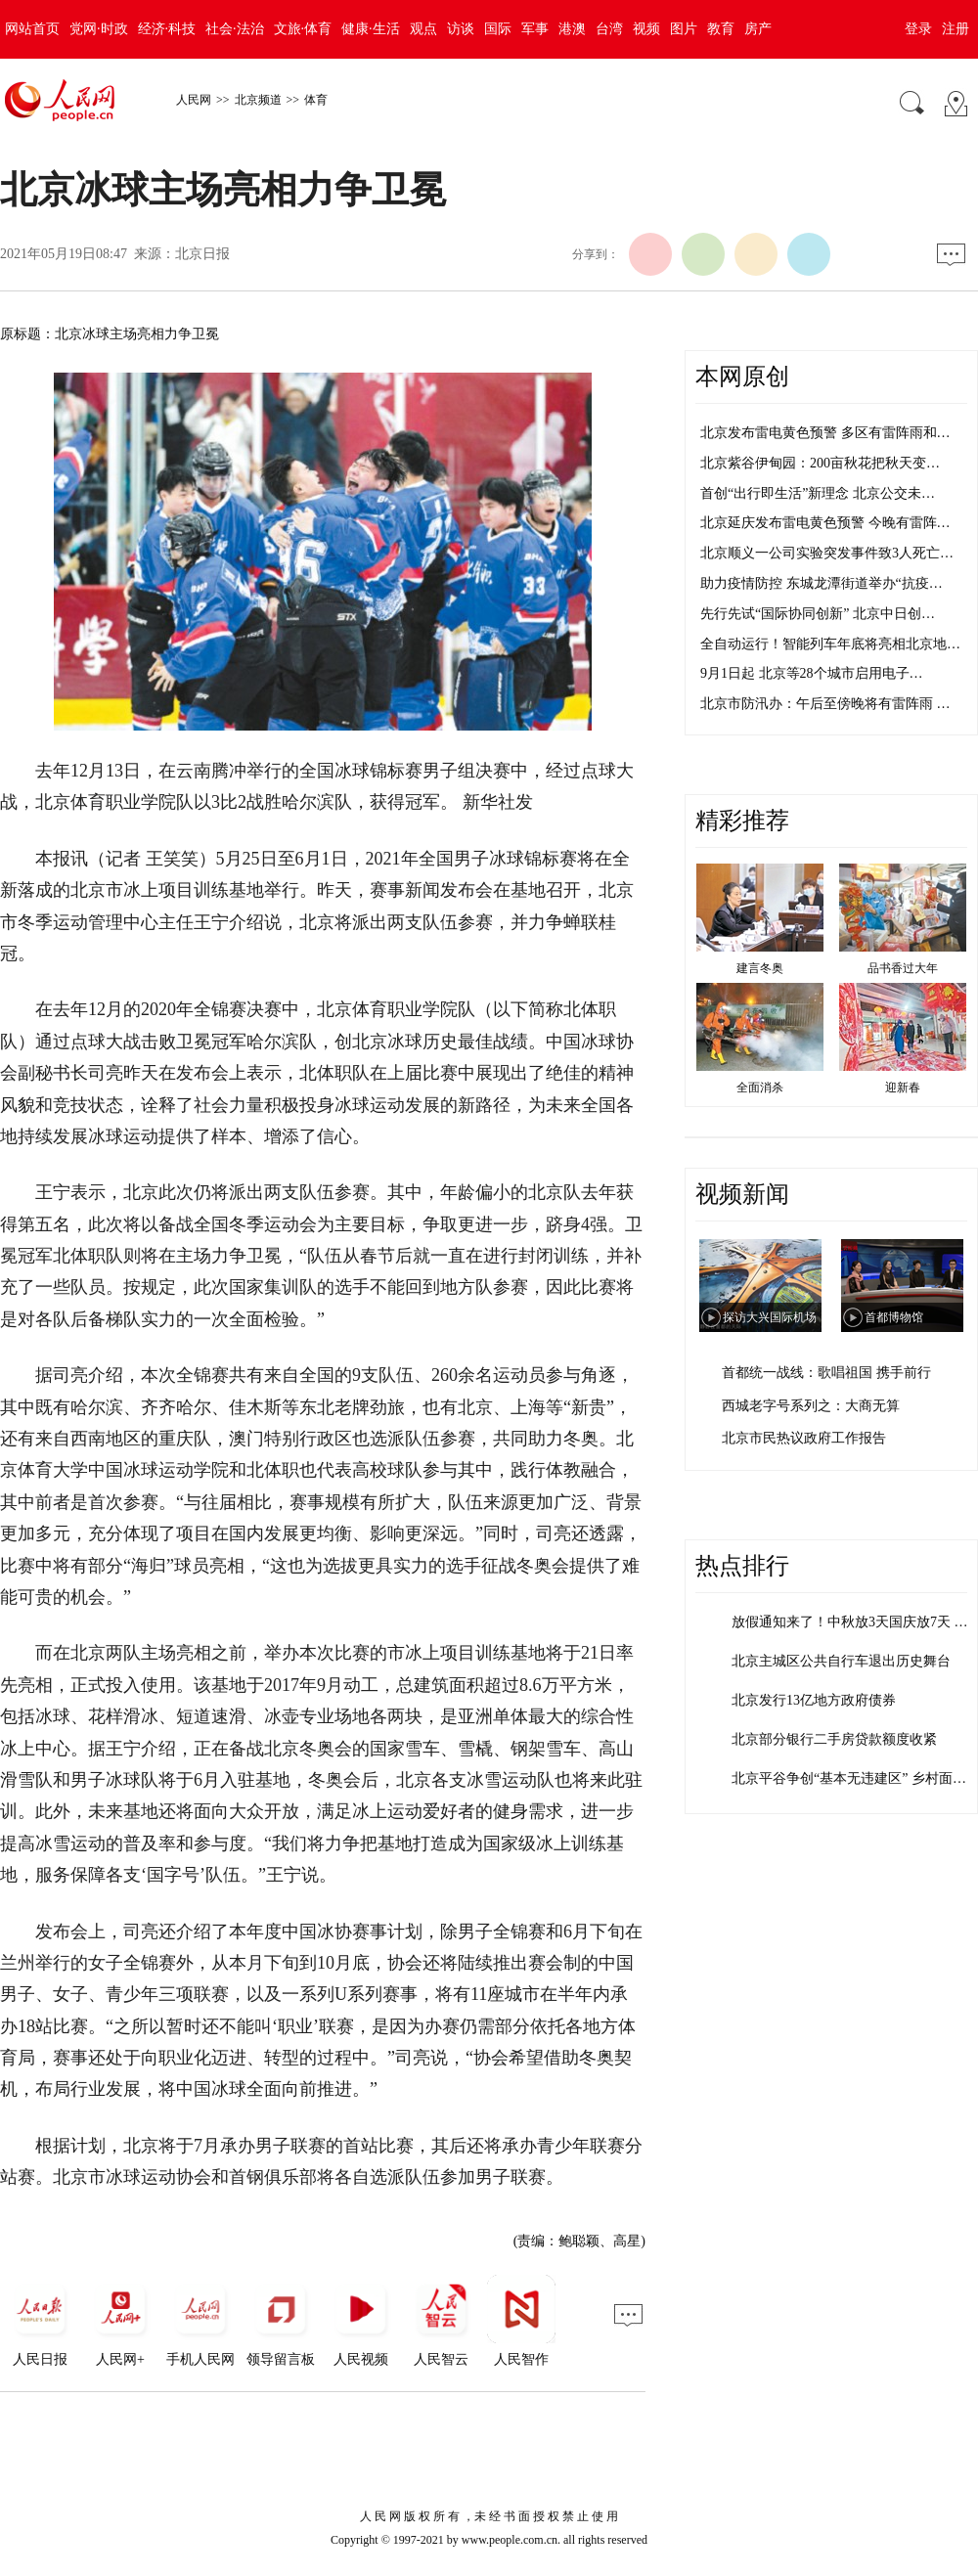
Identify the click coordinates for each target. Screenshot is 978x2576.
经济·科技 (167, 29)
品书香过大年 (902, 968)
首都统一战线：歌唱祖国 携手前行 (826, 1372)
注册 (955, 29)
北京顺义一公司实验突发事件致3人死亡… (827, 553)
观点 (423, 29)
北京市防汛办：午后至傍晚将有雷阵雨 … (825, 703)
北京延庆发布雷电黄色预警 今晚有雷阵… (825, 522)
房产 (758, 29)
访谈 (460, 29)
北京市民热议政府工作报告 (804, 1438)
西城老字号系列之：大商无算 (811, 1406)
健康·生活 (370, 29)
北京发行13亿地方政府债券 (814, 1700)
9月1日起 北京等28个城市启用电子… (811, 673)
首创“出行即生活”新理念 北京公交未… (817, 493)
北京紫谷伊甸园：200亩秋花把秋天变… (820, 463)
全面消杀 (759, 1087)
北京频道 (258, 100)
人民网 (193, 100)
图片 (683, 29)
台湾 (609, 29)
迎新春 (902, 1087)
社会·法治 (234, 29)
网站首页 (32, 29)
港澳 (572, 29)
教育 (720, 29)
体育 (316, 100)
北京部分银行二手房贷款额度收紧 (834, 1739)
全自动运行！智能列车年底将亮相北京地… (830, 644)
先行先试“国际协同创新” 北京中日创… (817, 613)
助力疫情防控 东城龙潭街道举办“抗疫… (821, 583)
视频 (646, 29)
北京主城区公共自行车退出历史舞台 (841, 1661)
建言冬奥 (759, 968)
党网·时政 (98, 29)
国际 (497, 29)
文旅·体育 (303, 29)
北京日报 (202, 253)
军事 (535, 29)
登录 (918, 29)
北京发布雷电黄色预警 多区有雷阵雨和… (825, 432)
